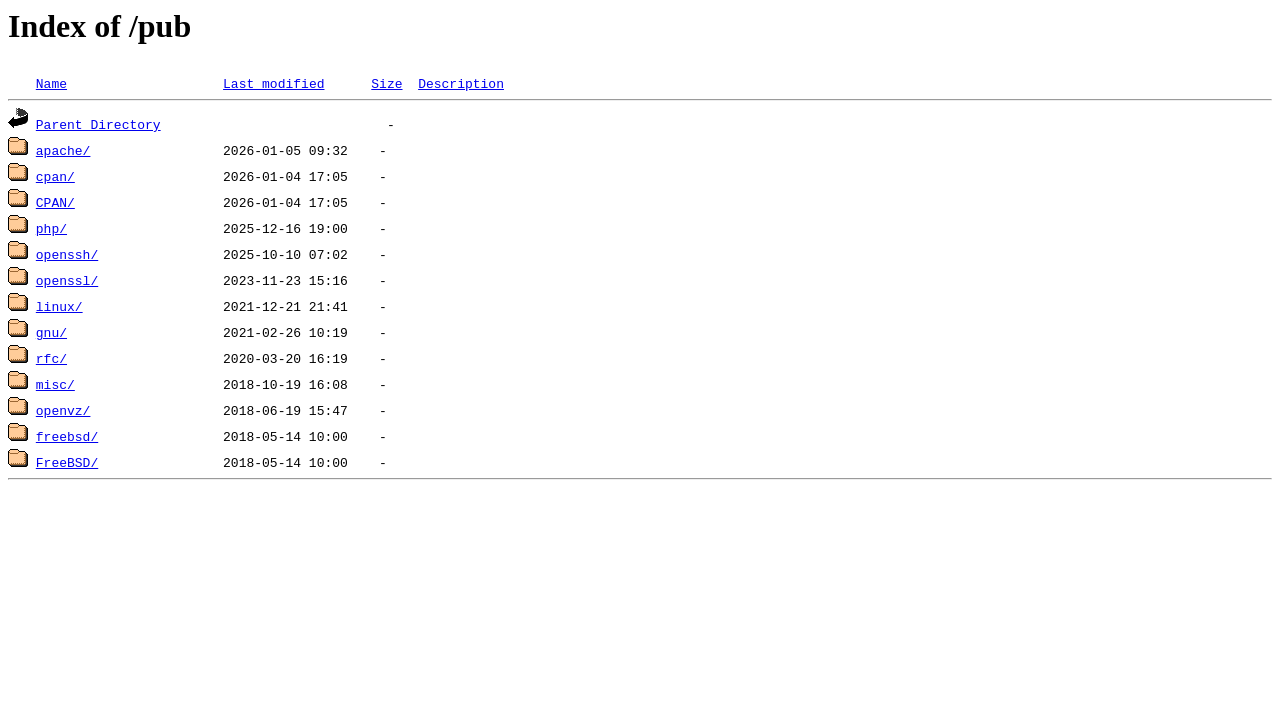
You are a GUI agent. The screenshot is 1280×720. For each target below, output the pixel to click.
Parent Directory (98, 124)
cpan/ (55, 176)
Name (51, 83)
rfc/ (51, 358)
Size (386, 83)
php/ (51, 228)
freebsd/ (67, 436)
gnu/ (51, 332)
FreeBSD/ (67, 462)
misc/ (55, 384)
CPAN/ (55, 202)
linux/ (59, 306)
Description (461, 83)
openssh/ (67, 254)
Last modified (273, 83)
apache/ (63, 150)
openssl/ (67, 280)
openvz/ (63, 410)
